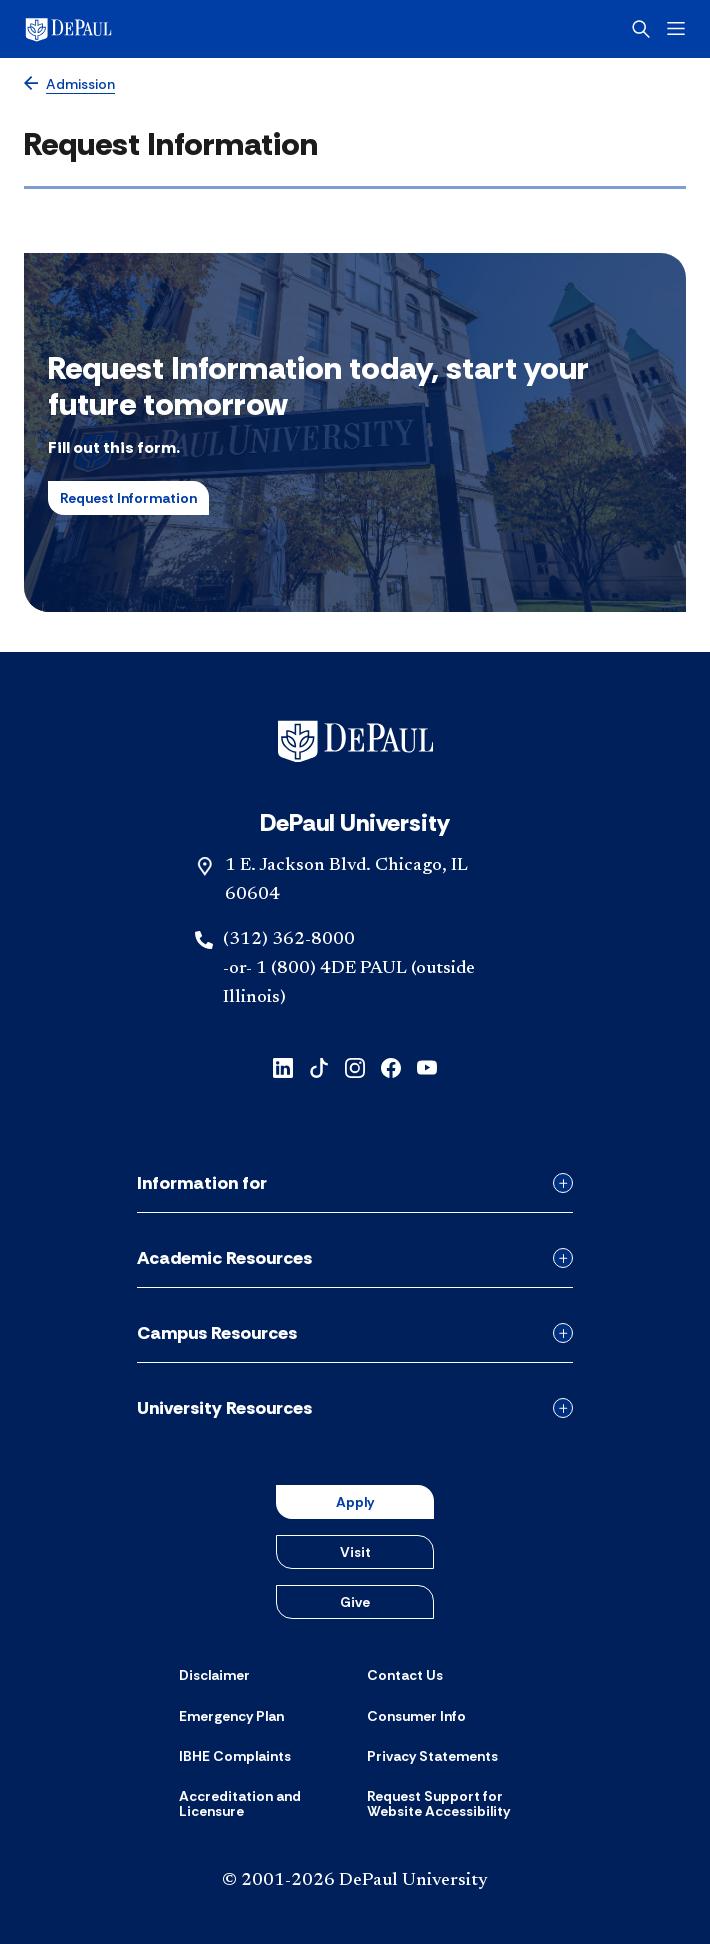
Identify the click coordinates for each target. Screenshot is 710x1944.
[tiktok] (319, 1065)
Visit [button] (355, 1552)
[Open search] (641, 29)
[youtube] (427, 1065)
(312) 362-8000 (289, 940)
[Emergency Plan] (231, 1716)
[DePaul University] (100, 29)
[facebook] (391, 1065)
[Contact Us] (405, 1675)
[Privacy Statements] (432, 1756)
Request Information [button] (128, 498)
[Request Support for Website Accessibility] (449, 1804)
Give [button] (355, 1602)
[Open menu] (676, 28)
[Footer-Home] (355, 741)
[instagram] (355, 1065)
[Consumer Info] (416, 1716)
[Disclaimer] (214, 1675)
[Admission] (69, 84)
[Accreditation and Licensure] (261, 1804)
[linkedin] (283, 1065)
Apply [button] (355, 1502)
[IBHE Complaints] (235, 1756)
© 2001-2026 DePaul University (355, 1881)
